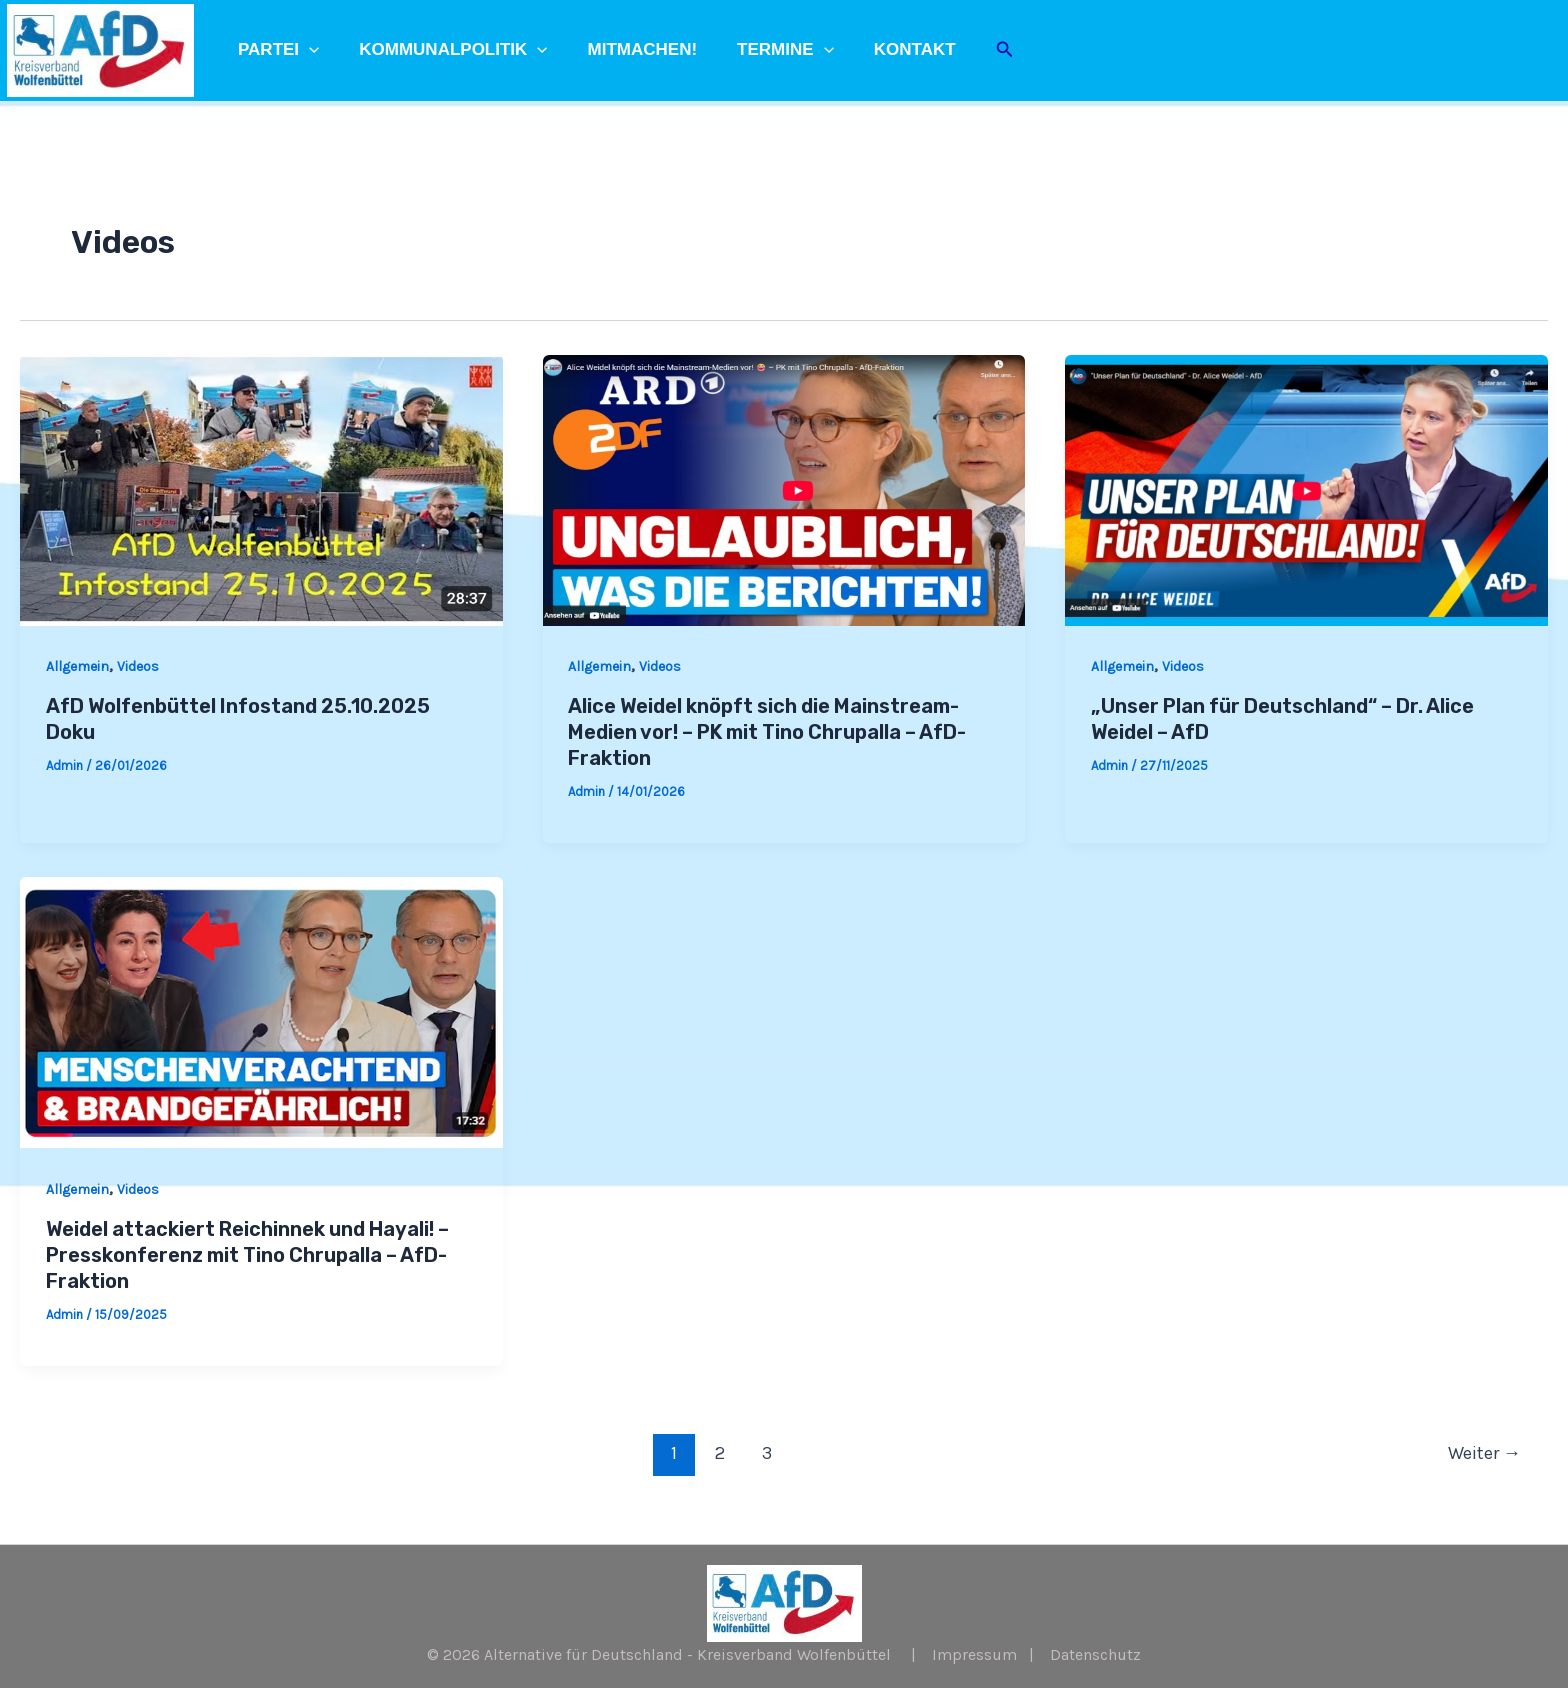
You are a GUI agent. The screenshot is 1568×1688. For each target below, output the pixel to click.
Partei (275, 50)
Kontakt (888, 49)
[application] (306, 50)
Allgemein (77, 666)
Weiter (1484, 1453)
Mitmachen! (628, 49)
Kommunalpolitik (444, 50)
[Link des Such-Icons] (975, 50)
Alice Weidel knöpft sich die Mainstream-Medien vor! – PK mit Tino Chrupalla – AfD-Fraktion (767, 732)
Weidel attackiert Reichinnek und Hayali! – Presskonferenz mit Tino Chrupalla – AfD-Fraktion (247, 1255)
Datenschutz (1095, 1654)
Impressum (974, 1654)
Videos (138, 666)
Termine (764, 50)
